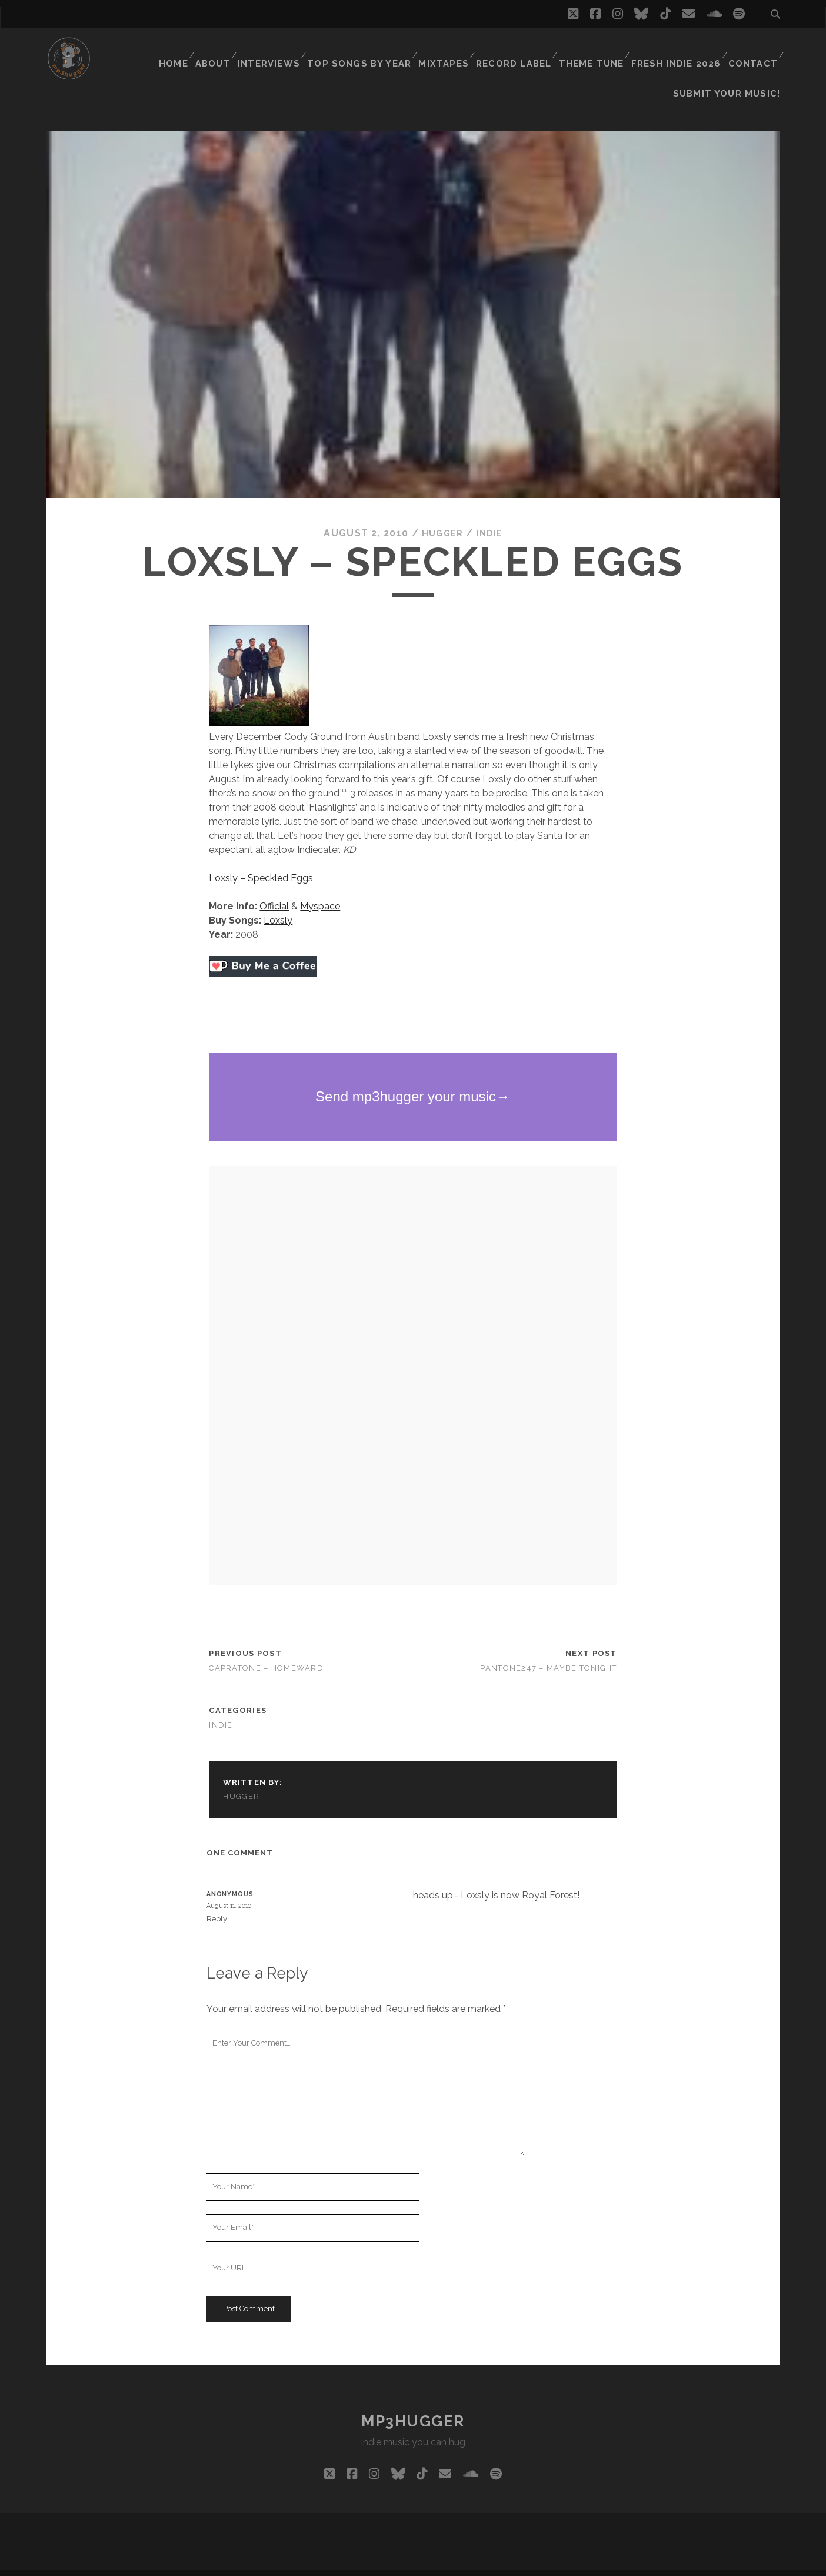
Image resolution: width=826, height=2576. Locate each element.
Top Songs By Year (371, 49)
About (226, 49)
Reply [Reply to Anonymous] (216, 1899)
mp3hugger (413, 2402)
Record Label (520, 49)
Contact (752, 49)
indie (491, 513)
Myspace (320, 886)
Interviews (284, 49)
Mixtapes (451, 49)
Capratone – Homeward (266, 1648)
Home (184, 49)
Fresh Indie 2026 (678, 49)
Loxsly (278, 901)
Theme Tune (596, 49)
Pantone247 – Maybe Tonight (548, 1648)
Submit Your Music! (733, 64)
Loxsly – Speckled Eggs (261, 858)
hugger (441, 513)
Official (274, 886)
